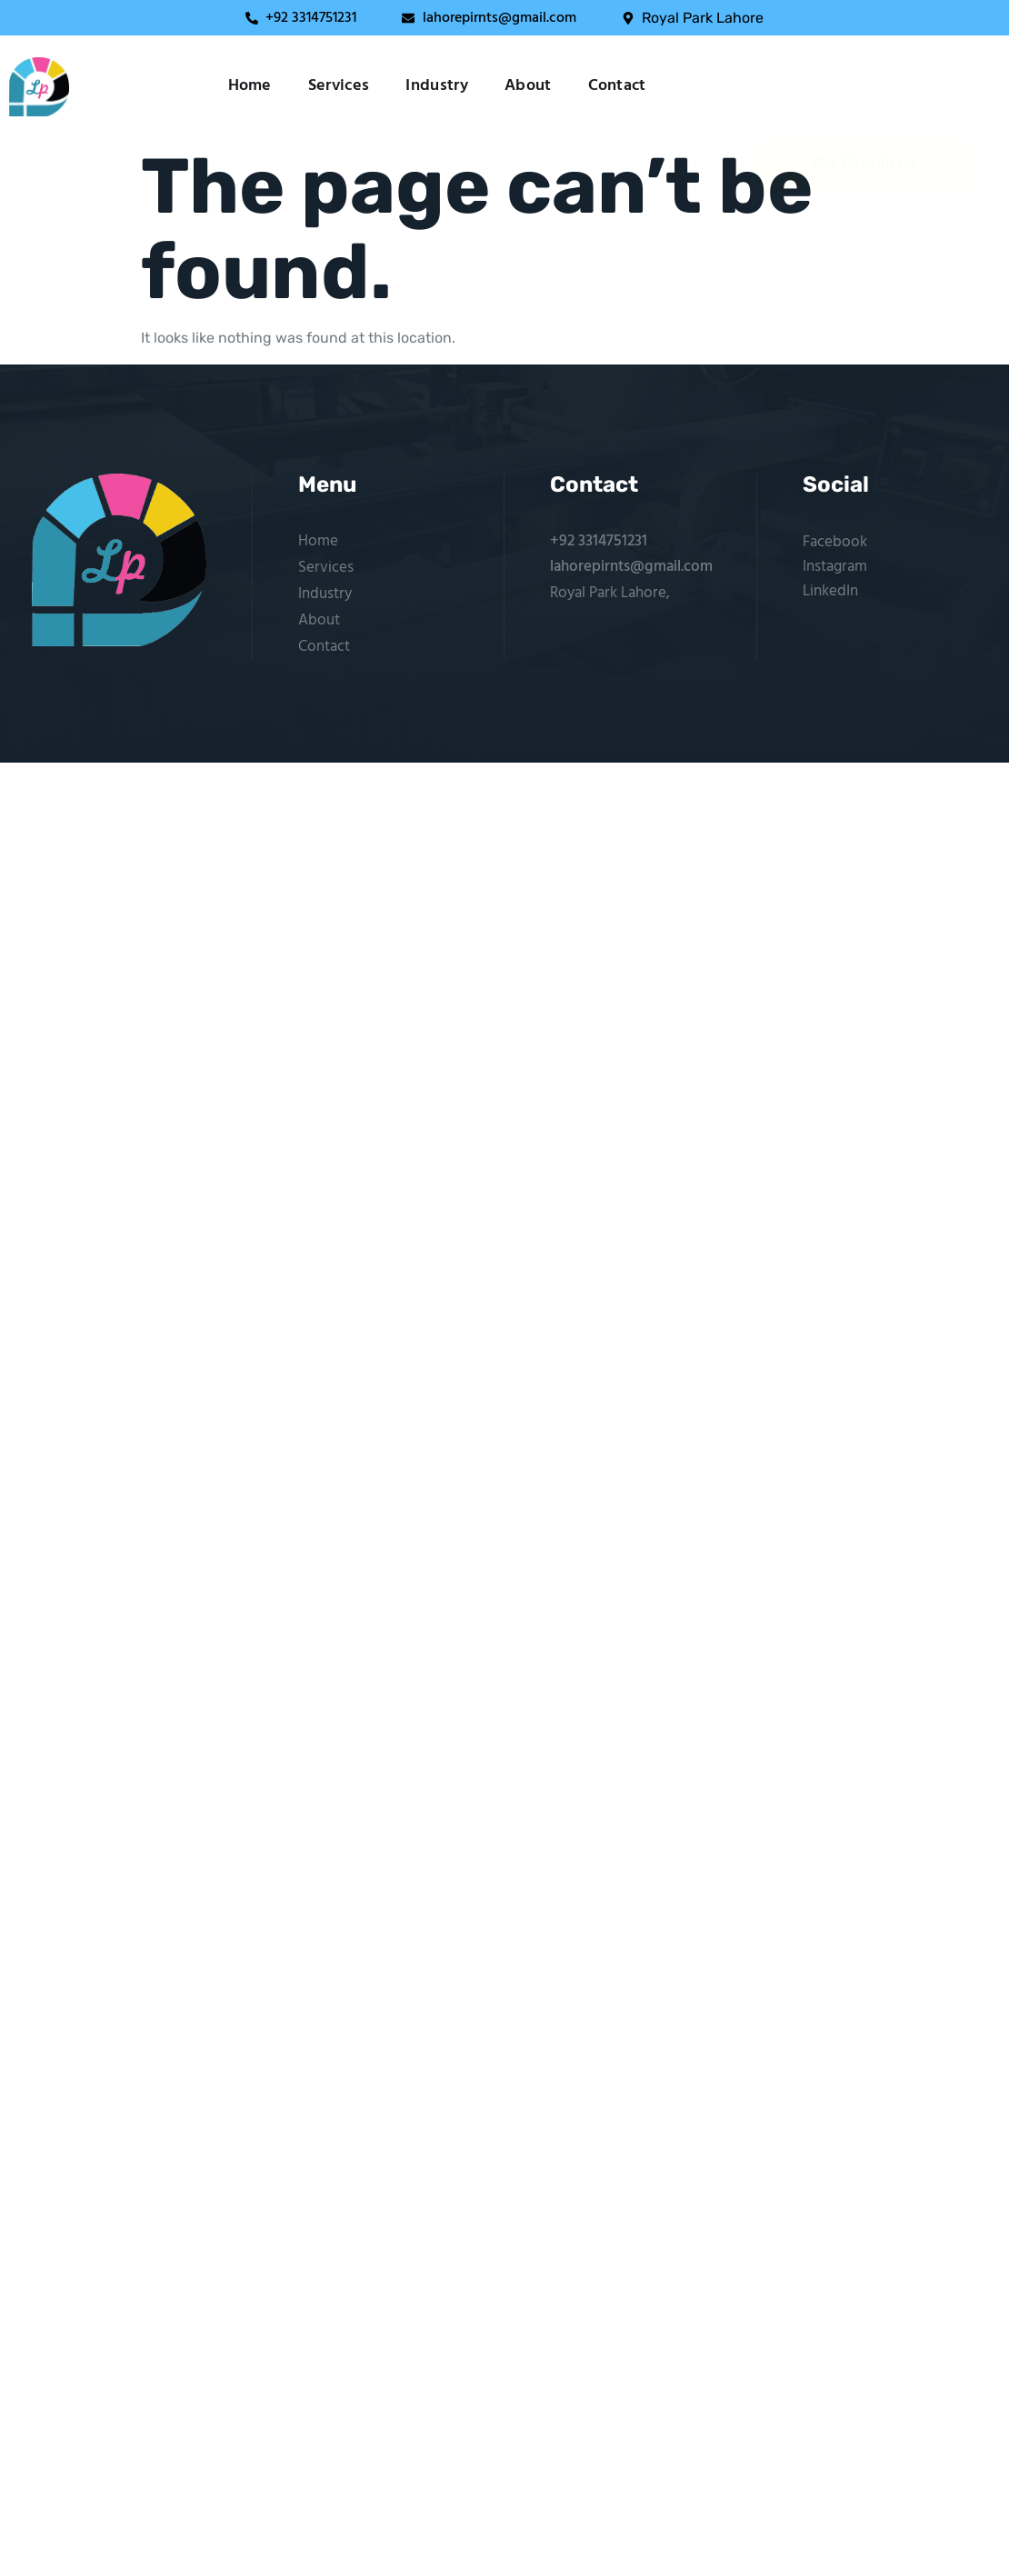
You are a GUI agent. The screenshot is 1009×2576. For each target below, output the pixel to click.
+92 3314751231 (598, 541)
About (528, 86)
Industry (436, 86)
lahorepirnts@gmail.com (631, 566)
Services (339, 86)
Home (250, 86)
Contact (617, 86)
